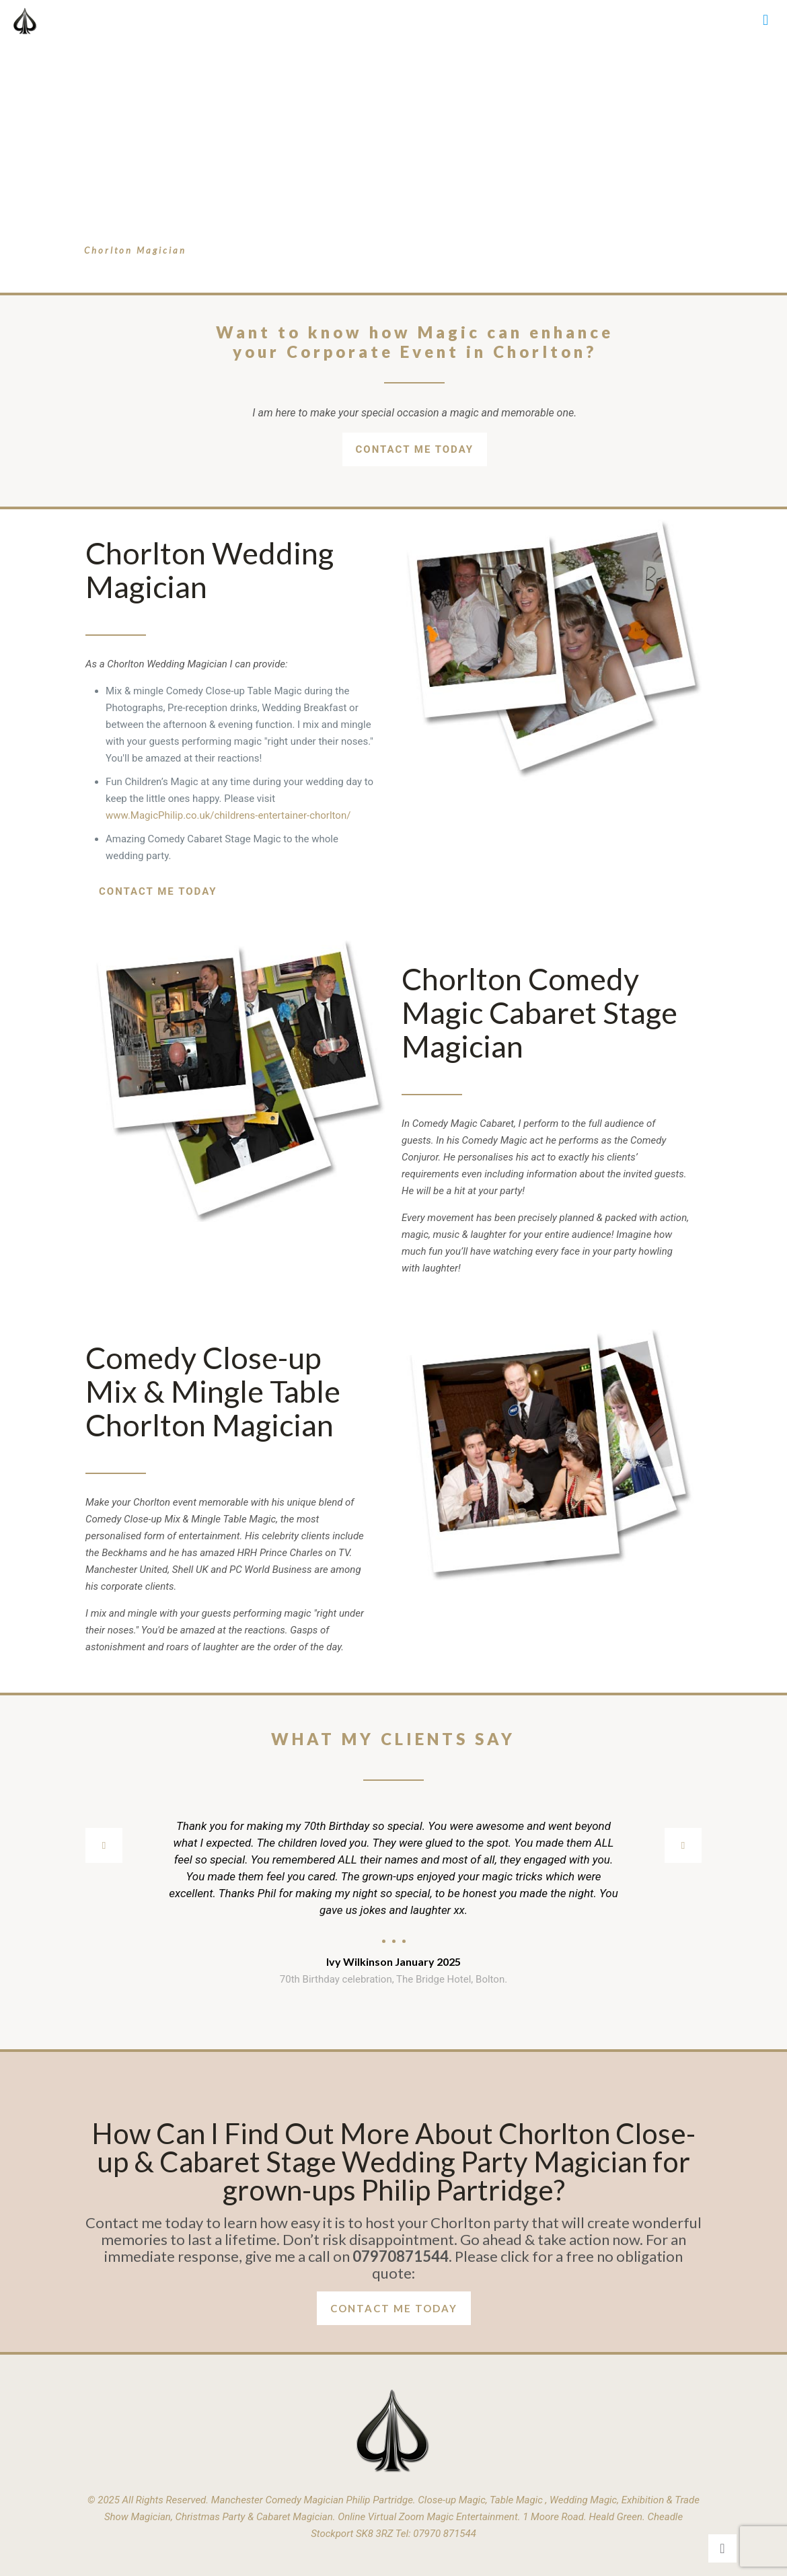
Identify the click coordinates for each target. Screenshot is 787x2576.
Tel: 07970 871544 (436, 2534)
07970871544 (400, 2256)
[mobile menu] (765, 20)
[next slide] (683, 1845)
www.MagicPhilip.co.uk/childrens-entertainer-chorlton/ (228, 815)
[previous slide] (103, 1845)
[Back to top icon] (722, 2548)
